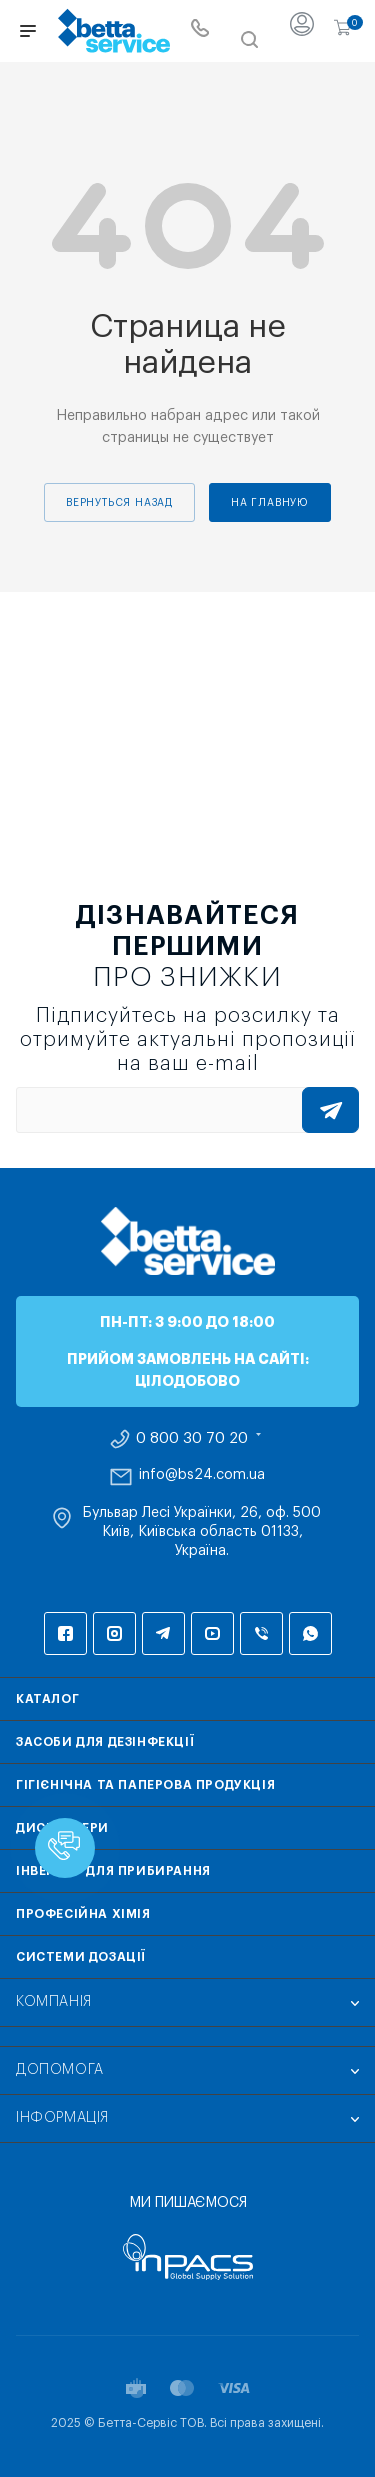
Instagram (114, 1633)
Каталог (47, 1699)
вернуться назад (119, 503)
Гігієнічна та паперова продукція (145, 1785)
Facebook (65, 1633)
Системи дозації (81, 1957)
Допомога (60, 2070)
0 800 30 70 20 (192, 1439)
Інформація (62, 2118)
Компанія (54, 2002)
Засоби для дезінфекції (105, 1742)
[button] (65, 1848)
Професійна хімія (83, 1914)
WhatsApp (310, 1633)
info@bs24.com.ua (202, 1475)
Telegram (163, 1633)
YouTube (212, 1633)
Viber (261, 1633)
